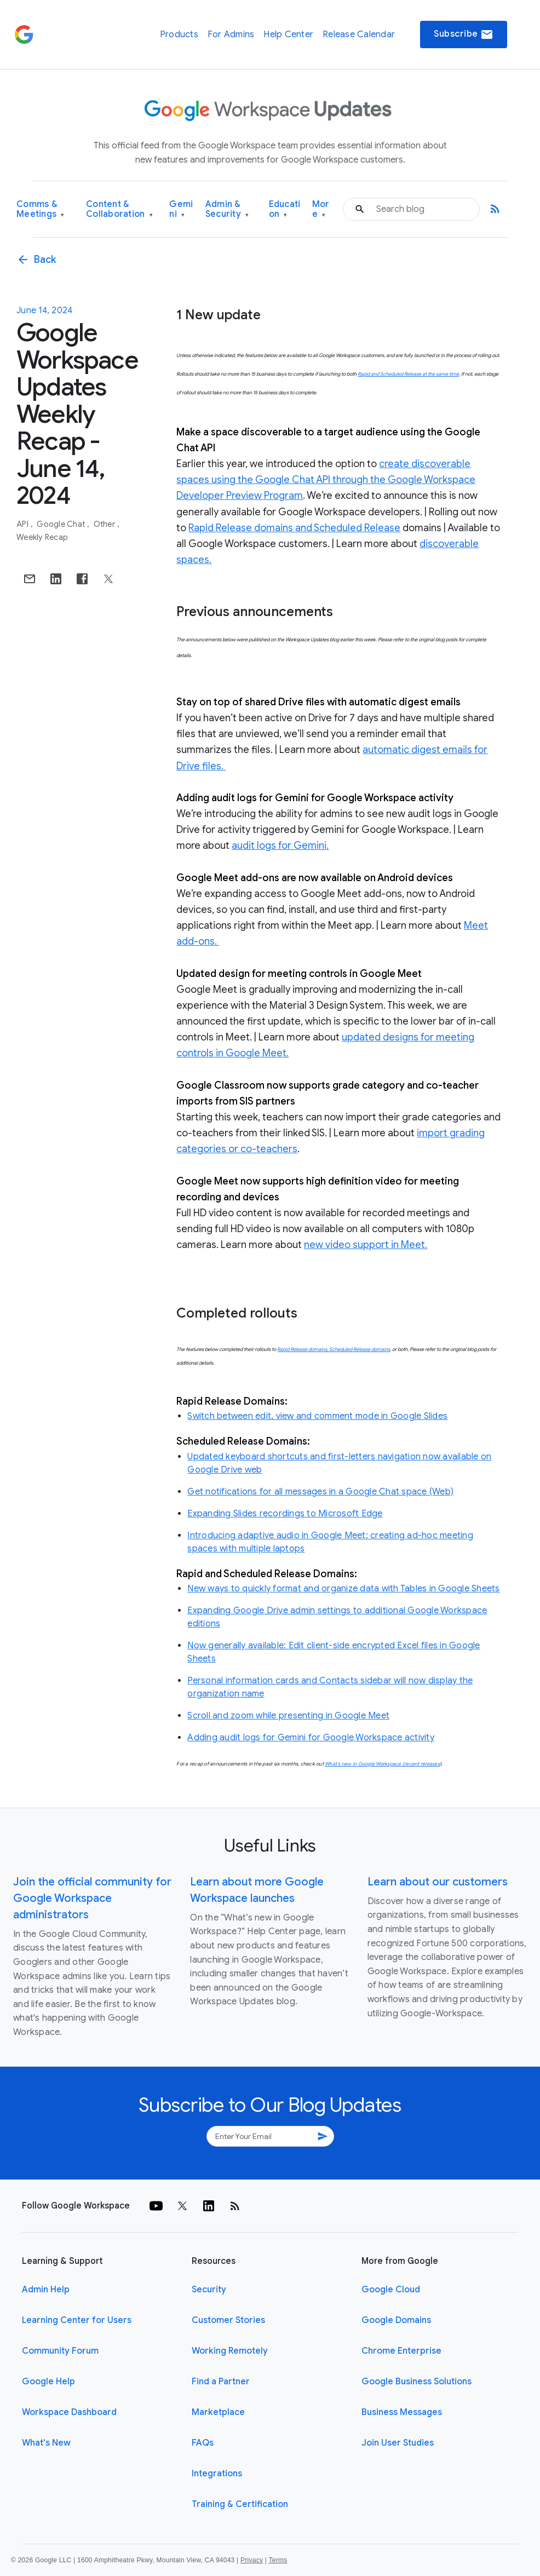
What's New (46, 2442)
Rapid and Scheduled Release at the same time (408, 374)
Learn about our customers (437, 1882)
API (23, 524)
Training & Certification (240, 2504)
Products (179, 34)
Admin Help (46, 2289)
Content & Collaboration (119, 209)
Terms (277, 2560)
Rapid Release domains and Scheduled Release (294, 528)
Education (285, 209)
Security (209, 2289)
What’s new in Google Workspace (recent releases (382, 1764)
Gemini (181, 209)
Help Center (288, 34)
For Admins (231, 34)
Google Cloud (390, 2289)
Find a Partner (221, 2381)
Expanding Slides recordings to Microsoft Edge (284, 1513)
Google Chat (62, 524)
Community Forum (60, 2350)
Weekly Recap (42, 537)
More (321, 209)
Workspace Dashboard (69, 2412)
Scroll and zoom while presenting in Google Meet (288, 1715)
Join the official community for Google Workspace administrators (92, 1898)
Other (105, 524)
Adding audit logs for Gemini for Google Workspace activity (310, 1737)
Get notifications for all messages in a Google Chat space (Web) (320, 1491)
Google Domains (396, 2320)
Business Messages (401, 2412)
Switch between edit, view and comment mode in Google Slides (317, 1416)
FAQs (203, 2442)
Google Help (48, 2381)
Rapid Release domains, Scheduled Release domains (333, 1349)
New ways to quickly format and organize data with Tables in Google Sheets (343, 1588)
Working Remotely (230, 2350)
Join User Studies (397, 2442)
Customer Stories (228, 2320)
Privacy (251, 2560)
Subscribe (463, 34)
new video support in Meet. (365, 1245)
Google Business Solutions (416, 2381)
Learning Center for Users (76, 2320)
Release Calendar (359, 34)
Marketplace (218, 2412)
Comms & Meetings (40, 209)
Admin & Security (227, 209)
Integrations (217, 2473)
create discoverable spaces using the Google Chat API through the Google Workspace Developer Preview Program (325, 480)
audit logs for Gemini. (280, 846)
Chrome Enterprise (401, 2350)
